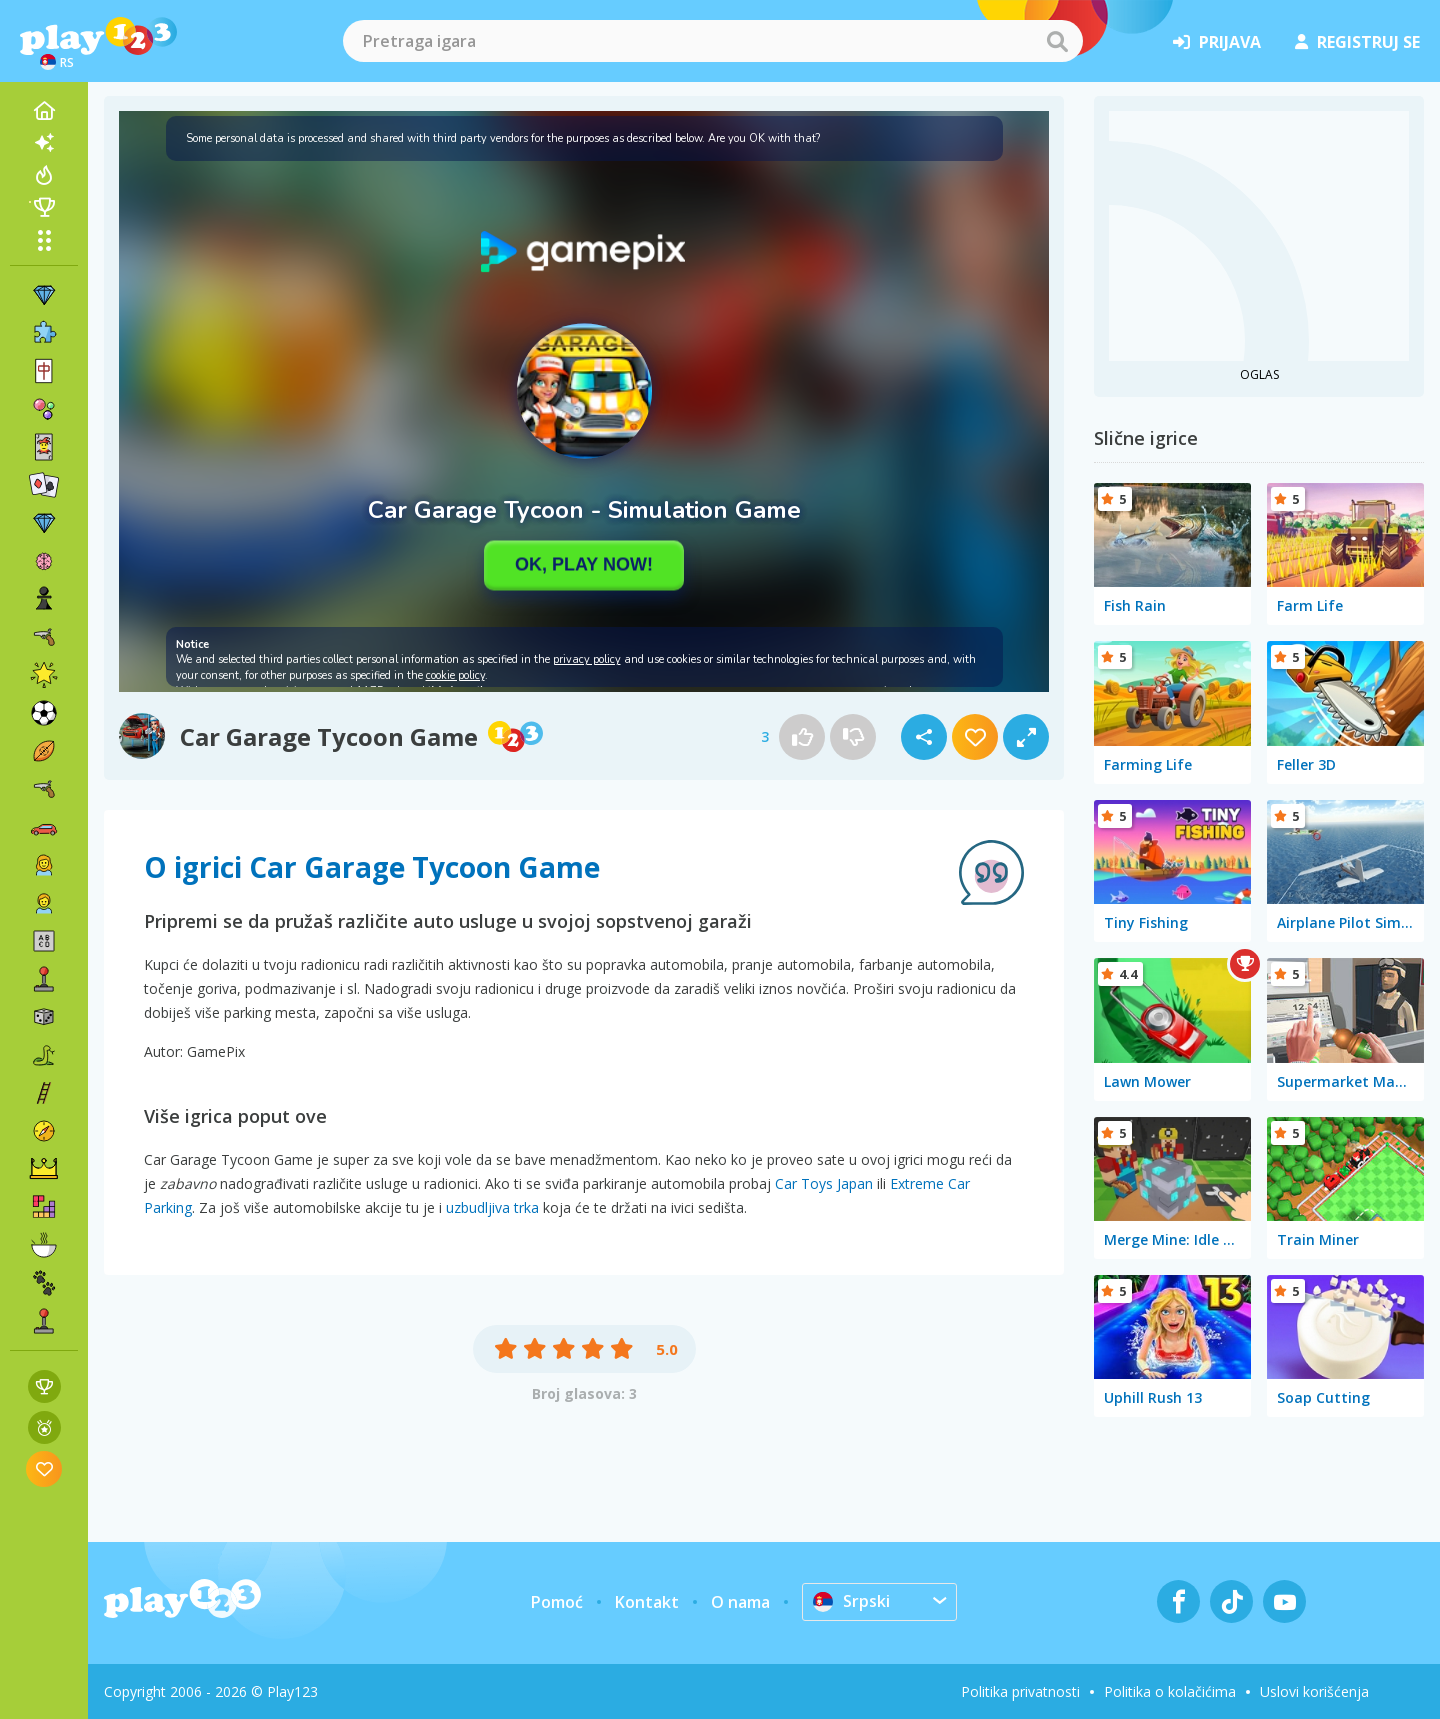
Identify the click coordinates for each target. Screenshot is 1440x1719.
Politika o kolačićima (1170, 1691)
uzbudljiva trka (492, 1207)
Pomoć (557, 1602)
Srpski (851, 1601)
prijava (1217, 42)
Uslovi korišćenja (1314, 1691)
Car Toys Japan (824, 1183)
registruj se (1357, 42)
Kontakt (647, 1602)
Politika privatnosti (1020, 1691)
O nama (740, 1602)
